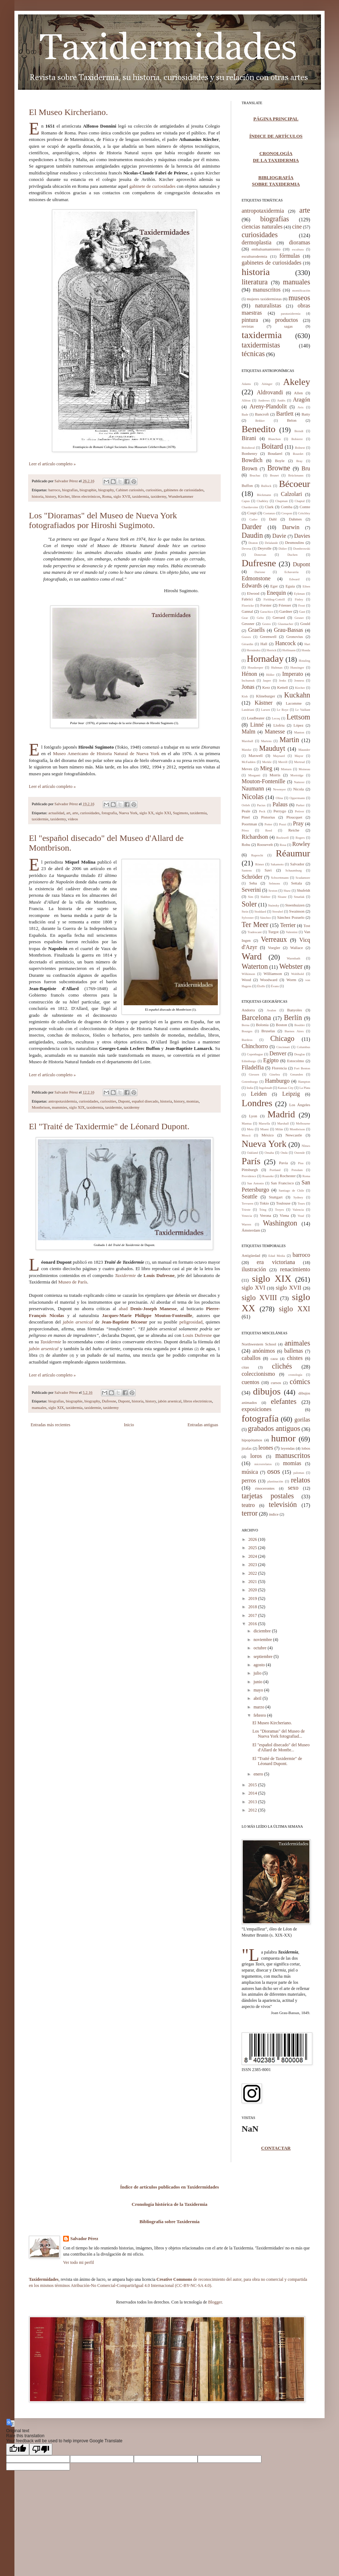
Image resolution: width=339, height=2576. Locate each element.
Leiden (259, 1094)
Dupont (124, 1101)
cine (297, 226)
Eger (274, 586)
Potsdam (297, 1170)
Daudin (252, 535)
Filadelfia (253, 1067)
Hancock (285, 643)
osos (273, 1471)
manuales (39, 1407)
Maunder (304, 749)
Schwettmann (280, 877)
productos (286, 320)
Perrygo (279, 811)
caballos (251, 1358)
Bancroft (262, 414)
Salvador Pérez (66, 481)
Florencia (279, 1068)
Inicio (129, 1424)
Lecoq (276, 718)
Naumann (253, 788)
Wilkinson (248, 974)
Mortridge (297, 775)
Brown (249, 468)
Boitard (272, 446)
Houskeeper (255, 667)
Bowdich (252, 460)
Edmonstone (256, 578)
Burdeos (247, 1040)
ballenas (293, 1351)
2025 (253, 1547)
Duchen (292, 555)
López (298, 725)
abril (258, 1698)
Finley (299, 599)
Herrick (271, 650)
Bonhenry (249, 453)
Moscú (246, 1135)
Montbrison (41, 1107)
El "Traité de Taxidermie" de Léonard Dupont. (109, 1126)
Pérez (245, 830)
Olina (279, 798)
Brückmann (295, 475)
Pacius (261, 805)
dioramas (299, 242)
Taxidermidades (43, 2279)
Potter (268, 824)
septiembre (264, 1656)
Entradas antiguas (203, 1424)
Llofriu (279, 725)
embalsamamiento (265, 249)
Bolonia (262, 1025)
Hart (307, 644)
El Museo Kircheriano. (68, 112)
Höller (270, 675)
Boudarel (275, 453)
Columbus (303, 1047)
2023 (253, 1564)
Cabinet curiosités (130, 490)
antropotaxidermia (62, 1101)
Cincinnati (283, 1047)
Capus (246, 501)
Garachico (266, 611)
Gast (302, 611)
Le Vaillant (302, 709)
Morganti (254, 775)
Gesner (299, 618)
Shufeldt (303, 890)
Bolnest (300, 447)
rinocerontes (264, 1488)
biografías (70, 490)
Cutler (253, 519)
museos (299, 298)
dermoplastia (257, 242)
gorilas (302, 1419)
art (68, 813)
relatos (300, 1480)
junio (259, 1681)
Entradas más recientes (50, 1424)
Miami (264, 1129)
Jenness (299, 680)
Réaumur (293, 853)
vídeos (73, 819)
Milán (279, 1129)
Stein (245, 911)
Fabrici (247, 599)
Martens (266, 741)
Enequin (276, 593)
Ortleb (246, 805)
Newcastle (294, 1135)
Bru (305, 468)
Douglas (299, 1054)
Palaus (280, 804)
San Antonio (255, 1183)
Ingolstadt (265, 1088)
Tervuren (247, 1203)
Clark (269, 507)
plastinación (275, 1481)
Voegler (274, 947)
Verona (265, 1215)
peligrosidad (190, 1322)
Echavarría (292, 572)
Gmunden (296, 1074)
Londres (257, 1103)
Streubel (277, 911)
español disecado (145, 1101)
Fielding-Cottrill (274, 599)
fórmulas (289, 256)
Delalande (271, 543)
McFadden (249, 762)
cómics (300, 1381)
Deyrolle (264, 548)
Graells (256, 630)
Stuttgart (276, 1197)
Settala (296, 883)
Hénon (249, 674)
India (250, 1088)
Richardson (255, 837)
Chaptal (300, 501)
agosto (260, 1664)
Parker (300, 805)
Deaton (253, 543)
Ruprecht (257, 855)
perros (249, 1480)
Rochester (288, 1176)
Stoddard (260, 911)
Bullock (266, 486)
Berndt (298, 431)
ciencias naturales (262, 226)
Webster (291, 966)
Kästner (264, 703)
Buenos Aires (294, 1031)
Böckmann (264, 495)
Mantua (247, 1123)
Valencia (298, 1209)
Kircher (64, 496)
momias (192, 1101)
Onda (284, 1152)
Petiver (299, 811)
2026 (253, 1539)
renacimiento (295, 1269)
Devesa (246, 548)
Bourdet (298, 454)
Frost (301, 605)
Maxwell (255, 755)
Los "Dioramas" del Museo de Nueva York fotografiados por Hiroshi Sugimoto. (103, 520)
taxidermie (40, 819)
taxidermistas (261, 345)
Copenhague (255, 1054)
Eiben (306, 586)
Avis (300, 407)
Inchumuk (248, 680)
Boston (281, 1025)
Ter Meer (255, 924)
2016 (253, 1623)
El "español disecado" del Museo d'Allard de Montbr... (280, 1747)
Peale (246, 811)
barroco (54, 490)
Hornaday (265, 658)
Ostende (299, 1152)
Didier (282, 548)
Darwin (290, 527)
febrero (260, 1715)
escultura (298, 249)
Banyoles (294, 1010)
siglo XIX (77, 1107)
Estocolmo (295, 1061)
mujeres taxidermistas (264, 299)
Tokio (264, 1203)
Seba (253, 883)
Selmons (274, 883)
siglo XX (146, 813)
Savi (268, 870)
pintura (250, 320)
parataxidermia (290, 313)
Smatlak (299, 897)
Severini (251, 890)
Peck (262, 811)
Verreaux (274, 939)
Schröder (252, 877)
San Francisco (282, 1183)
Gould (305, 623)
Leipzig (291, 1094)
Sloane (282, 897)
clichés (282, 1366)
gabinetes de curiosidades (183, 490)
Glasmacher (285, 624)
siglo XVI (253, 1288)
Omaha (269, 1152)
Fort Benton (302, 1068)
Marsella (264, 1123)
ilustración (254, 1269)
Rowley (301, 844)
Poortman (249, 824)
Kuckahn (297, 695)
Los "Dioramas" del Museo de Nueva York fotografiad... (278, 1734)
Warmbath (293, 958)
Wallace (296, 947)
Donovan (260, 555)
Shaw (287, 890)
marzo (259, 1707)
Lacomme (293, 703)
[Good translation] (17, 2449)
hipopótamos (252, 1440)
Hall (263, 644)
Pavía (283, 1163)
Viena (284, 1215)
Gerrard (279, 617)
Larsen (265, 709)
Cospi (252, 513)
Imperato (292, 674)
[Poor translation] (40, 2449)
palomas (299, 1473)
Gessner (248, 623)
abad (148, 1308)
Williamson (273, 973)
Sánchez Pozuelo (290, 917)
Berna (246, 1025)
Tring (263, 1209)
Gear (245, 618)
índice (274, 1514)
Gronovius (294, 636)
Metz (250, 1129)
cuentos (250, 1382)
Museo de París (72, 1282)
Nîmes (306, 1146)
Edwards (252, 585)
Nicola (298, 789)
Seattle (249, 1196)
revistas (248, 326)
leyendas (288, 1448)
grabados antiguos (274, 1428)
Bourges (247, 1031)
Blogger (215, 2302)
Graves (246, 637)
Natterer (299, 782)
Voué (301, 1216)
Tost (306, 925)
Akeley (296, 382)
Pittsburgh (250, 1169)
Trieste (246, 1209)
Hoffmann (289, 650)
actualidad (56, 813)
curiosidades (90, 813)
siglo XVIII (259, 1298)
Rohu (246, 844)
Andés (281, 400)
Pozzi (282, 824)
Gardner (285, 611)
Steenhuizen (295, 905)
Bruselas (268, 1031)
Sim (250, 897)
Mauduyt (272, 748)
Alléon (246, 400)
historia (37, 496)
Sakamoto (276, 864)
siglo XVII (122, 496)
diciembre (263, 1630)
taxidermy (158, 496)
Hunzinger (297, 667)
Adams (246, 384)
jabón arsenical (169, 1401)
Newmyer (279, 789)
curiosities (154, 490)
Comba (286, 507)
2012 (253, 1810)
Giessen (254, 1074)
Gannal (247, 611)
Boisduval (248, 447)
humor (283, 1438)
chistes (295, 1358)
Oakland (252, 1152)
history (50, 496)
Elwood (253, 593)
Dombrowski (301, 548)
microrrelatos (263, 1464)
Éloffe (261, 986)
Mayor (299, 756)
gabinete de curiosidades (152, 186)
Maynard (279, 756)
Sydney (298, 1197)
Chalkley (263, 501)
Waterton (255, 966)
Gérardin (247, 644)
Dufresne (109, 1401)
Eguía (290, 586)
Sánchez (265, 917)
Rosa (282, 845)
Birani (249, 438)
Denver (277, 1053)
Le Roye (283, 709)
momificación (301, 290)
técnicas (253, 354)
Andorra (248, 1010)
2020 (253, 1589)
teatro (248, 1505)
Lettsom (298, 717)
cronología (295, 1374)
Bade (245, 414)
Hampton (304, 1081)
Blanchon (274, 439)
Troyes (279, 1209)
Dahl (273, 519)
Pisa (300, 1163)
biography (106, 490)
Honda (305, 650)
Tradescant (254, 932)
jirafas (246, 1448)
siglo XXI (163, 813)
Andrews (264, 400)
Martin (289, 740)
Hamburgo (277, 1081)
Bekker (260, 420)
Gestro (266, 624)
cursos (276, 1382)
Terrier (288, 925)
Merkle (267, 762)
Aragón (301, 399)
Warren (246, 1224)
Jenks (282, 680)
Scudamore (303, 877)
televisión (283, 1504)
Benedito (259, 429)
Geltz (260, 618)
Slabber (265, 897)
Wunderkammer (180, 496)
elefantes (283, 1401)
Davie (279, 536)
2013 (253, 1801)
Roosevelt (265, 844)
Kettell (282, 687)
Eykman (299, 593)
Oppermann (297, 798)
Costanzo (269, 513)
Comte (305, 507)
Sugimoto (180, 813)
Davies (302, 536)
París (251, 1161)
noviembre (263, 1639)
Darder (252, 527)
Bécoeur (294, 484)
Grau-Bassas (288, 630)
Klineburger (265, 696)
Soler (249, 904)
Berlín (293, 1017)
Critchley (304, 513)
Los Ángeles (299, 1105)
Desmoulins (294, 542)
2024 (253, 1556)
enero (259, 1774)
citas (245, 1367)
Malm (248, 731)
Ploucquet (294, 817)
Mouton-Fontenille (263, 781)
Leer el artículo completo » (52, 463)
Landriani (248, 709)
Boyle (280, 460)
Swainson (297, 911)
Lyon (253, 1116)
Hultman (277, 667)
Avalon (271, 1010)
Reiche (293, 830)
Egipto (271, 1060)
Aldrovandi (270, 392)
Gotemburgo (250, 1081)
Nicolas (253, 797)
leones (266, 1448)
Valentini (292, 932)
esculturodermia (254, 256)
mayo (259, 1690)
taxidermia (140, 496)
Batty (305, 414)
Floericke (248, 605)
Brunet (274, 475)
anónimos (263, 1351)
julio (258, 1673)
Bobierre (297, 439)
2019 (253, 1598)
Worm (291, 979)
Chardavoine (250, 507)
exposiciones (257, 1409)
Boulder (299, 1025)
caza (274, 1358)
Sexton (272, 890)
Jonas (248, 687)
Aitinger (266, 384)
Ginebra (274, 1074)
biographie (88, 490)
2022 (253, 1573)
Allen (298, 393)
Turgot (273, 932)
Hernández (254, 650)
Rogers (300, 837)
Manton (299, 732)
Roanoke (268, 1176)
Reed (268, 830)
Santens (247, 870)
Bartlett (285, 414)
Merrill (283, 762)
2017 (253, 1615)
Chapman (281, 501)
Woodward (268, 979)
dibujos (267, 1391)
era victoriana (276, 1262)
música (250, 1472)
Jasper (267, 680)
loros (256, 1456)
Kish (245, 696)
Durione (260, 572)
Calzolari (291, 494)
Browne (278, 468)
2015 (253, 1784)
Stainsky (273, 905)
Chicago (282, 1038)
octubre (261, 1647)
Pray (298, 823)
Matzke (246, 749)
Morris (274, 775)
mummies (59, 1107)
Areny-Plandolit (268, 406)
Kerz (266, 687)
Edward (294, 579)
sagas (288, 326)
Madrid (281, 1114)
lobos (305, 1448)
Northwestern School (259, 1344)
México (267, 1135)
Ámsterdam (251, 1230)
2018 (253, 1606)
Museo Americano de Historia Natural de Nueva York (106, 753)
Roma (106, 496)
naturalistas (268, 305)
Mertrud (299, 762)
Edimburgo (249, 1061)
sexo (293, 1488)
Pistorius (268, 817)
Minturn (286, 769)
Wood (246, 979)
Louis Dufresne (197, 1335)
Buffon (247, 485)
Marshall (247, 741)
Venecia (247, 1216)
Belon (291, 420)
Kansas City (286, 1088)
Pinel (246, 817)
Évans (275, 986)
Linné (257, 725)
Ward (252, 956)
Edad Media (276, 1256)
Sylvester (248, 917)
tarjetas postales (268, 1496)
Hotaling (305, 660)
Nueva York (128, 813)
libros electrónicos (85, 496)
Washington (280, 1223)
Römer (259, 864)
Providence (249, 1176)
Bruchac (255, 475)
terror (249, 1513)
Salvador (297, 864)
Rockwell (282, 837)
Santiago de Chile (291, 1190)
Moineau (304, 769)
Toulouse (283, 1203)
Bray (299, 461)
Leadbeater (256, 718)
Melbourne (303, 1123)
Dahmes (295, 519)
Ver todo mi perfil (78, 2262)
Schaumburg (293, 870)
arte (75, 813)
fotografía (109, 813)
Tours (301, 1203)
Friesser (285, 605)
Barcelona (256, 1017)
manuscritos (267, 290)
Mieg (266, 768)
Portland (275, 1170)
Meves (247, 769)
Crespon (286, 513)
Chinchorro (255, 1046)
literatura (255, 282)
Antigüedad (251, 1255)
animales (297, 1343)
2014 (253, 1793)
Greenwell (268, 636)
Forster (266, 605)
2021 (253, 1581)
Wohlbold (297, 974)
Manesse (275, 731)
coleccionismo (258, 1374)
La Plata (304, 1088)
